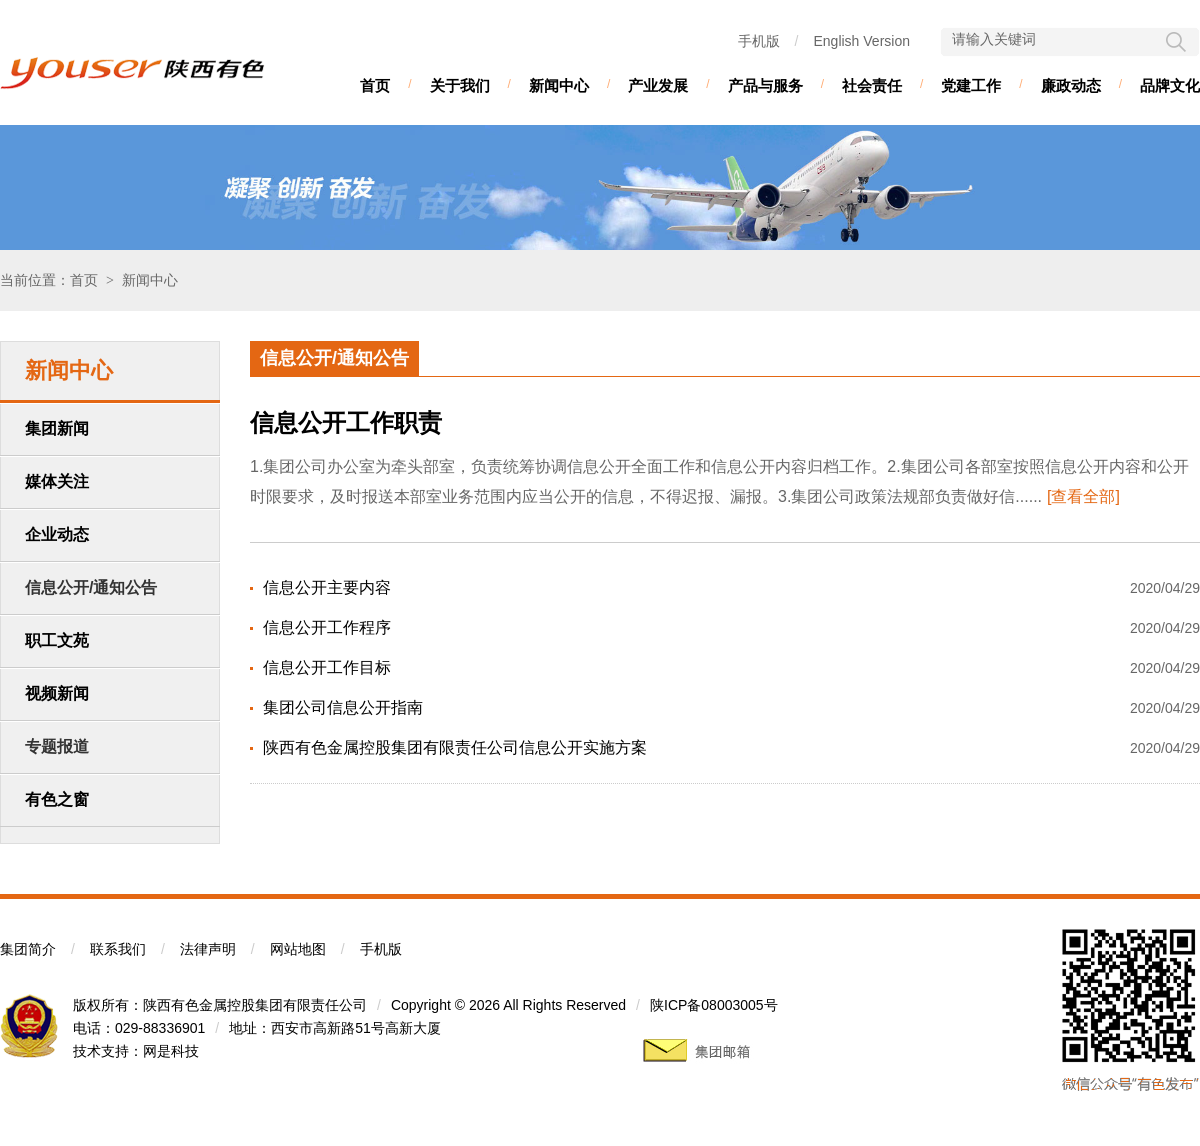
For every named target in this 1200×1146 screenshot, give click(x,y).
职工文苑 (57, 640)
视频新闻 (57, 693)
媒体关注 (57, 481)
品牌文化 (1170, 85)
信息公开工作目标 (327, 667)
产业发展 (658, 85)
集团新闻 (57, 428)
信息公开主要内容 (327, 587)
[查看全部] (1083, 496)
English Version (861, 41)
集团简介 (28, 949)
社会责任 (872, 85)
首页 (375, 85)
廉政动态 (1071, 85)
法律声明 (208, 949)
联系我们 (118, 949)
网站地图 (298, 949)
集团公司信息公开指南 (343, 707)
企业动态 (57, 534)
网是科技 (171, 1051)
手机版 (759, 41)
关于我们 (460, 85)
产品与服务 (765, 85)
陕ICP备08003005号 (714, 1005)
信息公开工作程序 (327, 627)
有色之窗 (57, 799)
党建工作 (971, 85)
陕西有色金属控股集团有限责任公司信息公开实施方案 (455, 747)
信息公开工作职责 (346, 423)
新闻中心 (559, 85)
